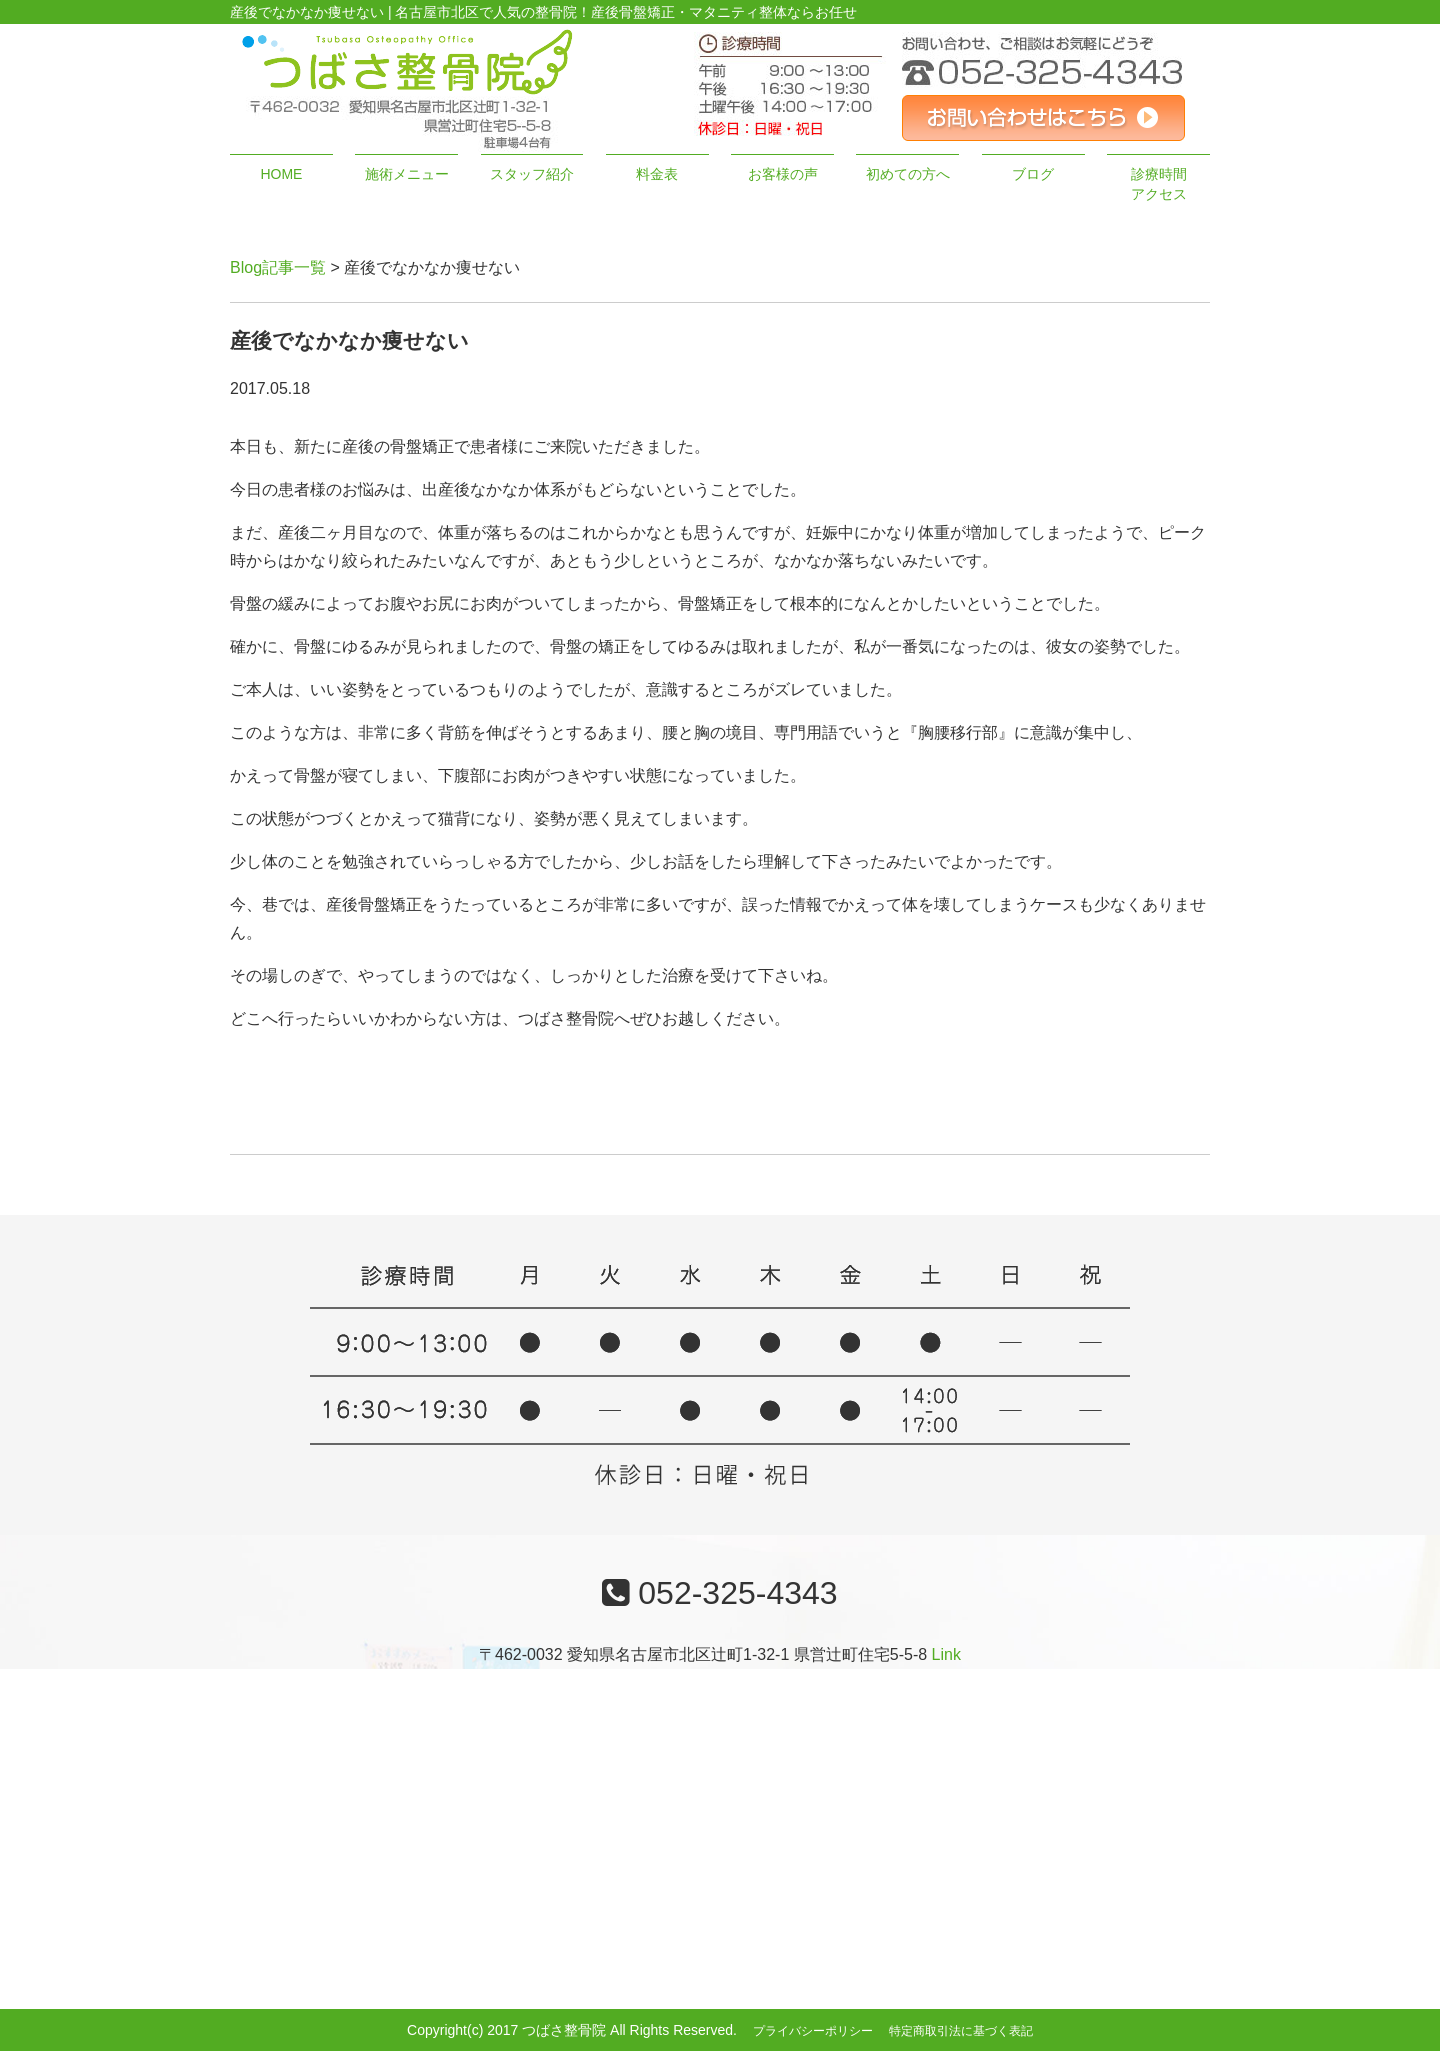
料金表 (657, 174)
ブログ (1033, 174)
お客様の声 (783, 174)
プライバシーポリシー (813, 2031)
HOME (281, 174)
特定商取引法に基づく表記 (961, 2031)
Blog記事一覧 (278, 267)
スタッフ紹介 (532, 174)
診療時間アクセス (1159, 184)
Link (946, 1654)
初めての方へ (908, 174)
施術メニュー (407, 174)
